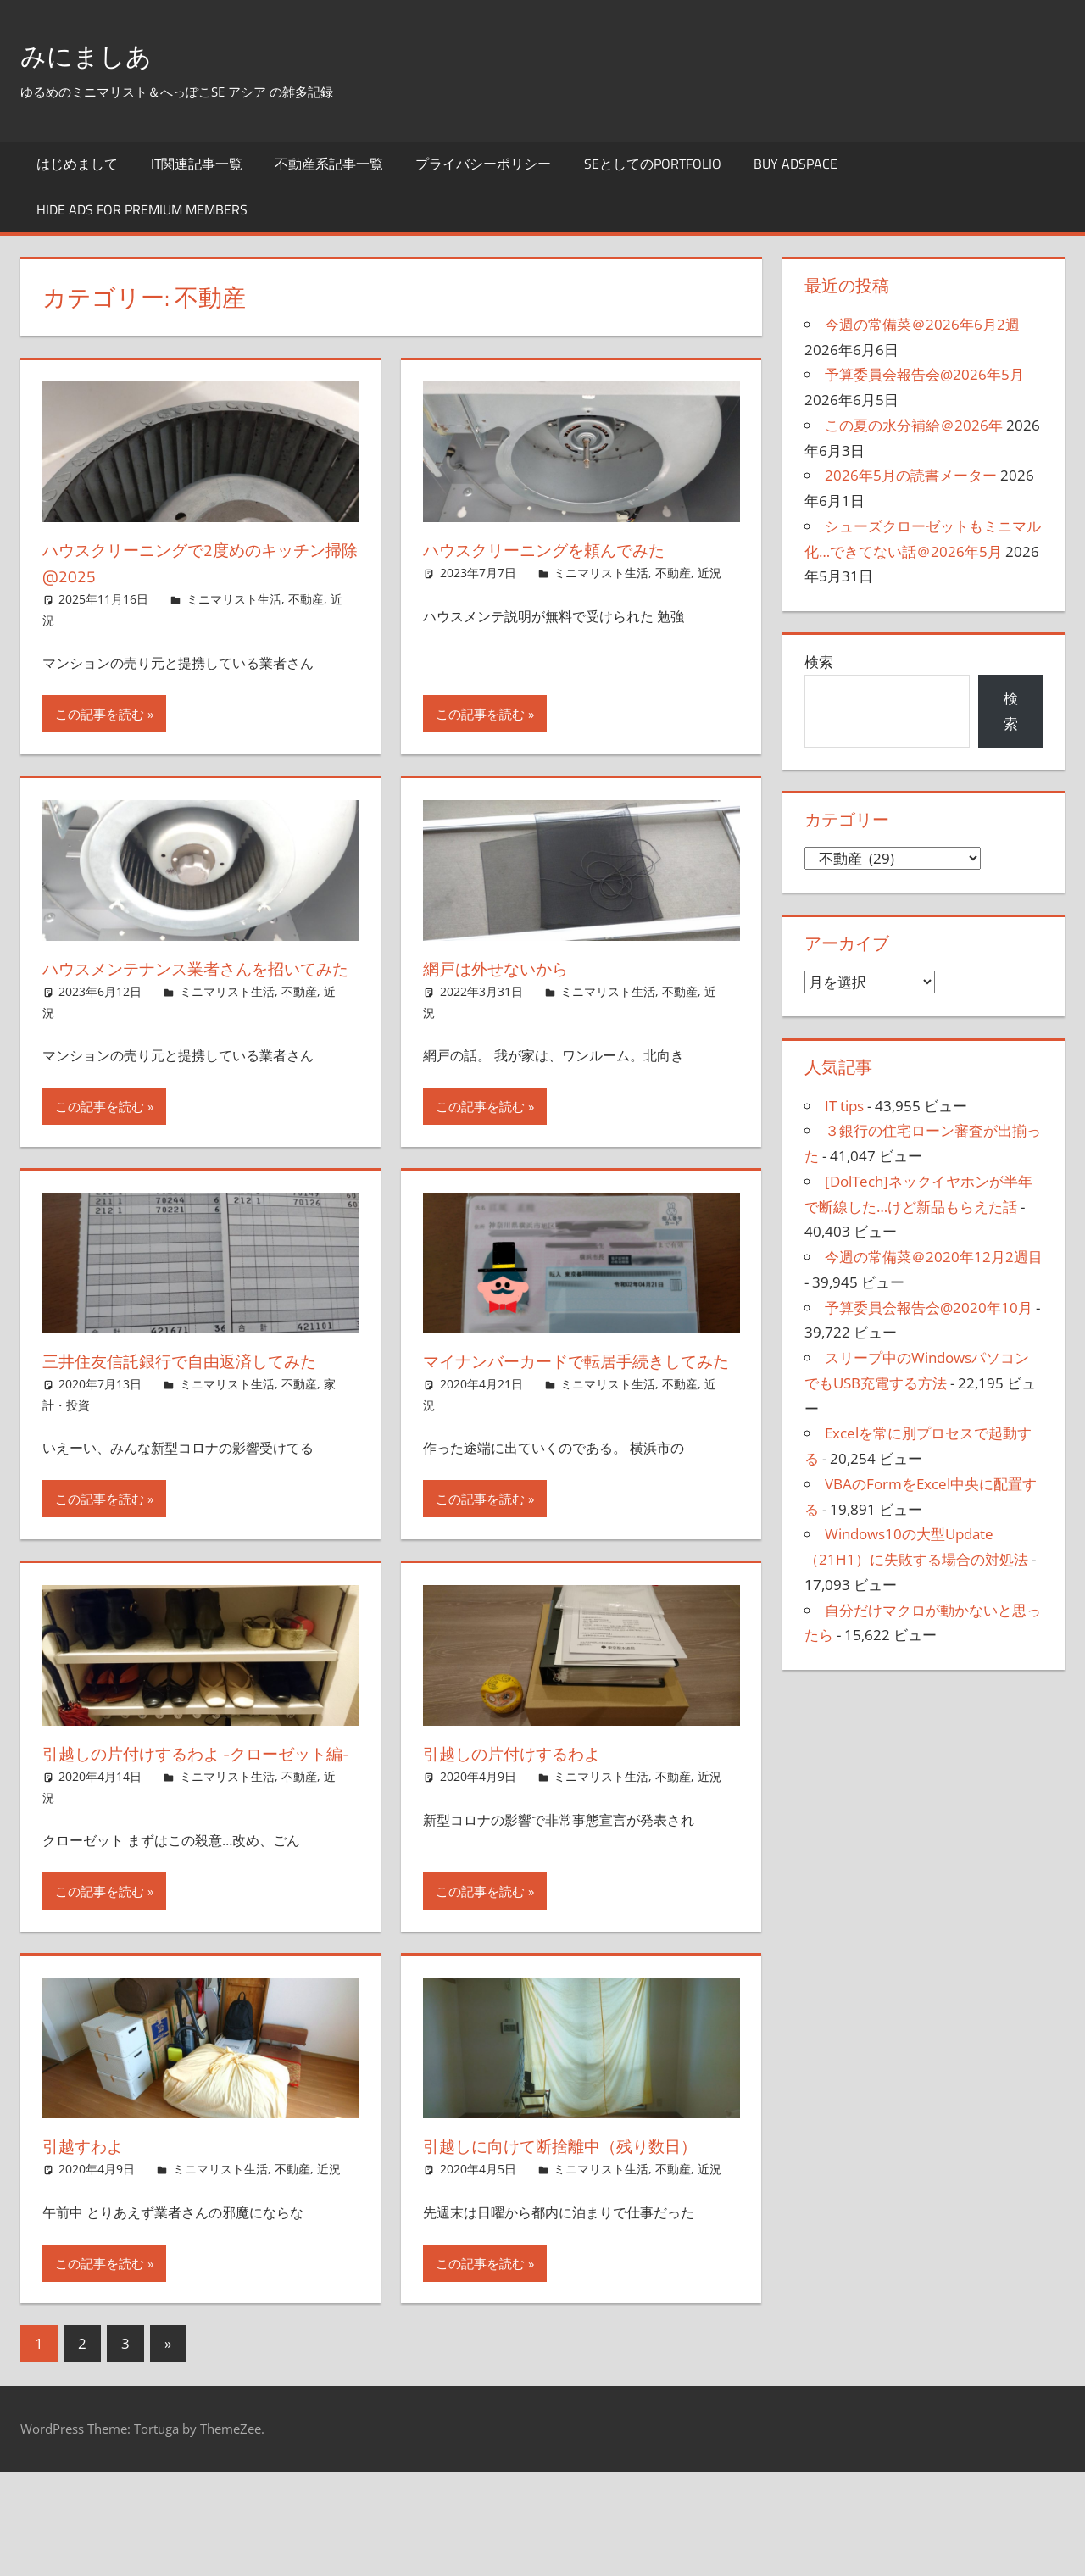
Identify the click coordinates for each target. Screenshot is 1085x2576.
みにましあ (98, 54)
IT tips (844, 1106)
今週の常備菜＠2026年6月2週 (922, 324)
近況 (709, 573)
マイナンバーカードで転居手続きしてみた (576, 1399)
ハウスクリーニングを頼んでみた (568, 549)
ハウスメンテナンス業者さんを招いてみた (197, 981)
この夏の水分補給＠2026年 (914, 425)
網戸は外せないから (509, 968)
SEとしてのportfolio (652, 163)
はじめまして (77, 163)
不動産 (306, 599)
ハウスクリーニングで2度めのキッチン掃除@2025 (192, 562)
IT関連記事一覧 (196, 163)
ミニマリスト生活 (233, 599)
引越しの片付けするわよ (528, 1805)
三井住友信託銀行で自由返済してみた (193, 1399)
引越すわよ (90, 2224)
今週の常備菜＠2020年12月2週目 (934, 1256)
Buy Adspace (795, 163)
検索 (818, 661)
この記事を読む (99, 713)
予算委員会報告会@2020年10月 (928, 1307)
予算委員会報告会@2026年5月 (924, 374)
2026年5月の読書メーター (911, 475)
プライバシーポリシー (483, 163)
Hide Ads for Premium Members (142, 209)
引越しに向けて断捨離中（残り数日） (565, 2237)
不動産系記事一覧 (329, 163)
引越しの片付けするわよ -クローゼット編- (192, 1818)
